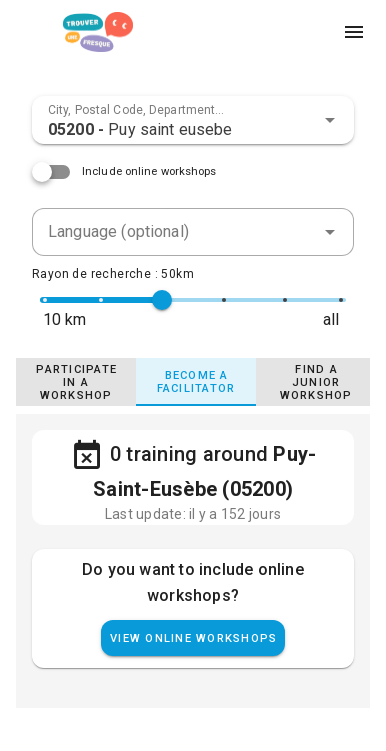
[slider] (162, 300)
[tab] (76, 382)
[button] (330, 120)
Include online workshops (149, 171)
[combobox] (193, 120)
